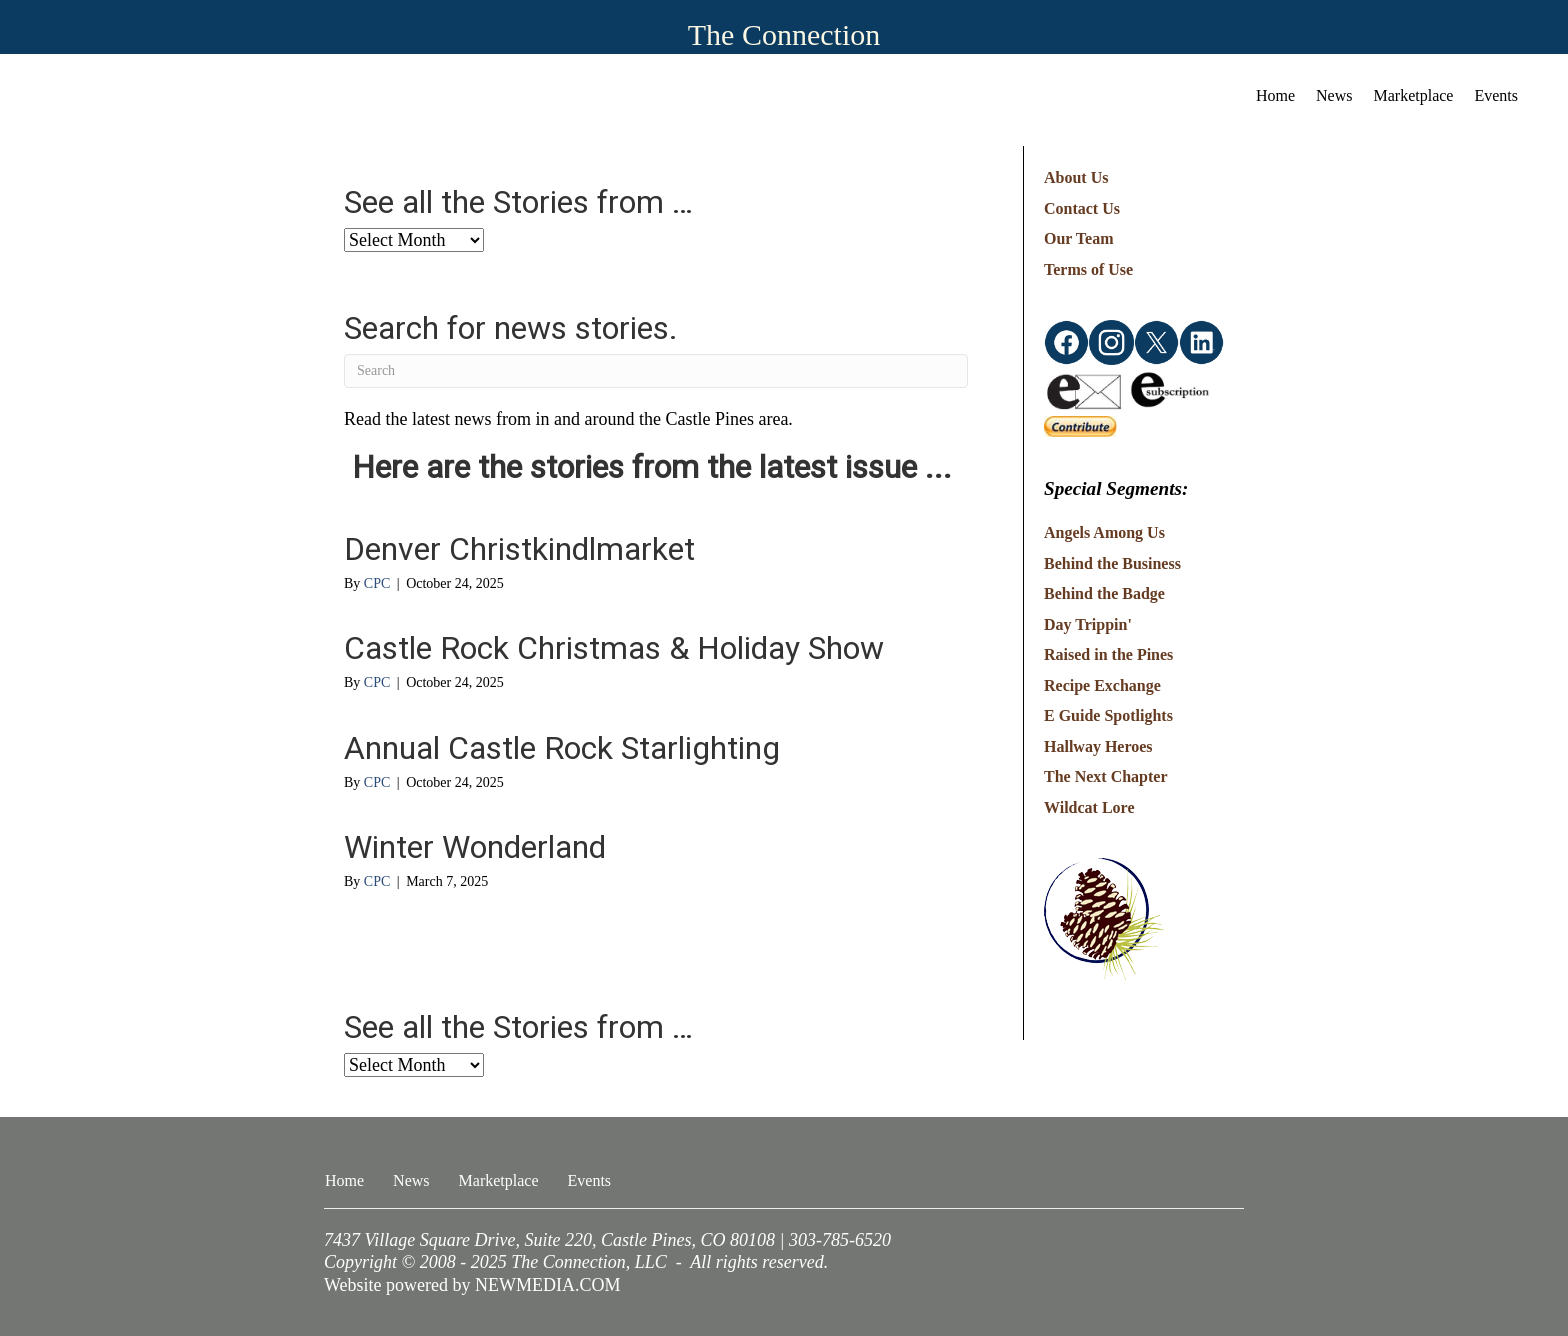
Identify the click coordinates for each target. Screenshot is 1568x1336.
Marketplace (1414, 95)
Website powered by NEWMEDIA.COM (472, 1285)
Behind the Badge (1104, 593)
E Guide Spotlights (1108, 715)
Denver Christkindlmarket (519, 549)
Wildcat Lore (1089, 807)
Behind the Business (1112, 563)
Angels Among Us (1104, 532)
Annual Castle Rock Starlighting (562, 748)
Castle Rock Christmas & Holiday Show (614, 648)
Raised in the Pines (1108, 654)
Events (1496, 95)
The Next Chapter (1106, 776)
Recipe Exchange (1102, 685)
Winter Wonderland (475, 847)
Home (1275, 95)
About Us (1076, 177)
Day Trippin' (1088, 624)
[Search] (656, 371)
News (1334, 95)
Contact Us (1082, 208)
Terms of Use (1088, 269)
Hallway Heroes (1098, 746)
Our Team (1079, 238)
